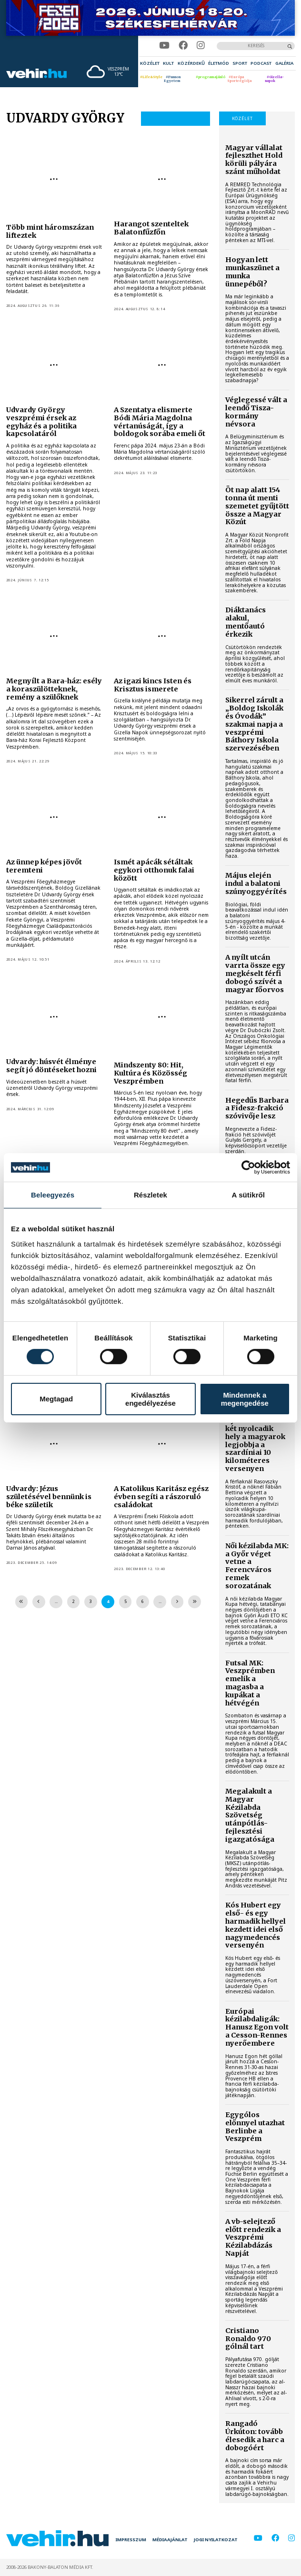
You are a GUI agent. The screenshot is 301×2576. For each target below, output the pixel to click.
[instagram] (201, 46)
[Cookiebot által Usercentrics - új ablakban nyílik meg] (248, 1167)
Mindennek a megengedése (245, 1399)
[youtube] (164, 46)
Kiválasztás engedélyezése (150, 1399)
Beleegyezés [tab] (52, 1195)
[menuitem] (150, 63)
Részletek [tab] (150, 1195)
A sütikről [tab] (248, 1195)
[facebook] (183, 46)
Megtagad (56, 1399)
